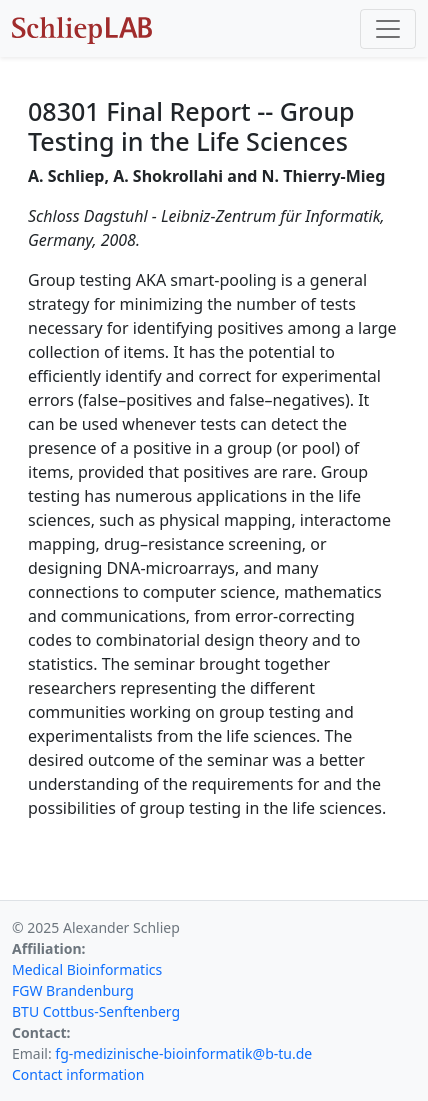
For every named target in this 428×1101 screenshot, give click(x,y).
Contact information (78, 1074)
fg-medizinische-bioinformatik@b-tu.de (183, 1053)
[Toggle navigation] (388, 29)
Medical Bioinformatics (87, 969)
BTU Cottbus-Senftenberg (96, 1011)
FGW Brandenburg (73, 990)
